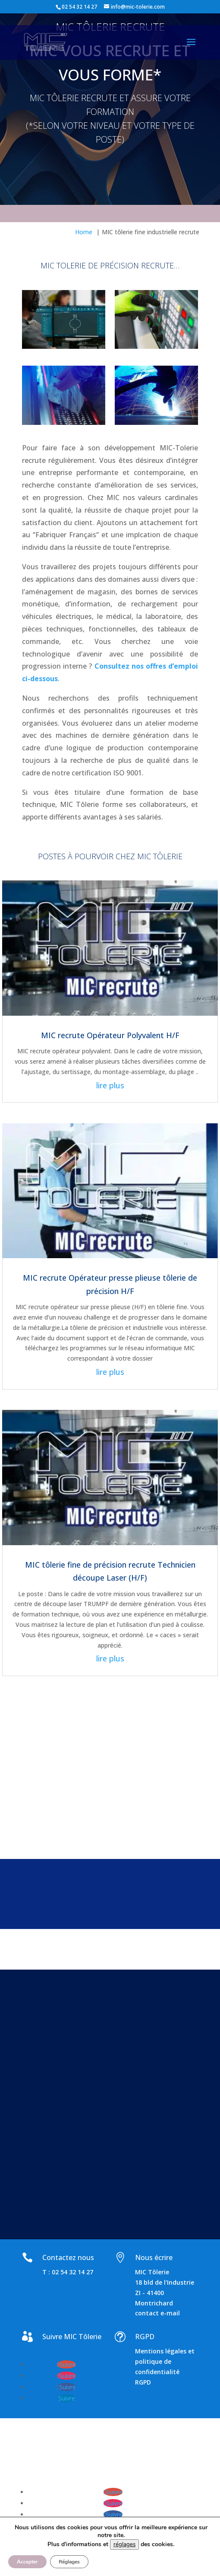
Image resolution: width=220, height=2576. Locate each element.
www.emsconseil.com (63, 2468)
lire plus (110, 1085)
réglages (124, 2544)
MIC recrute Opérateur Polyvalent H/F (110, 1035)
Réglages (69, 2561)
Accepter (27, 2561)
